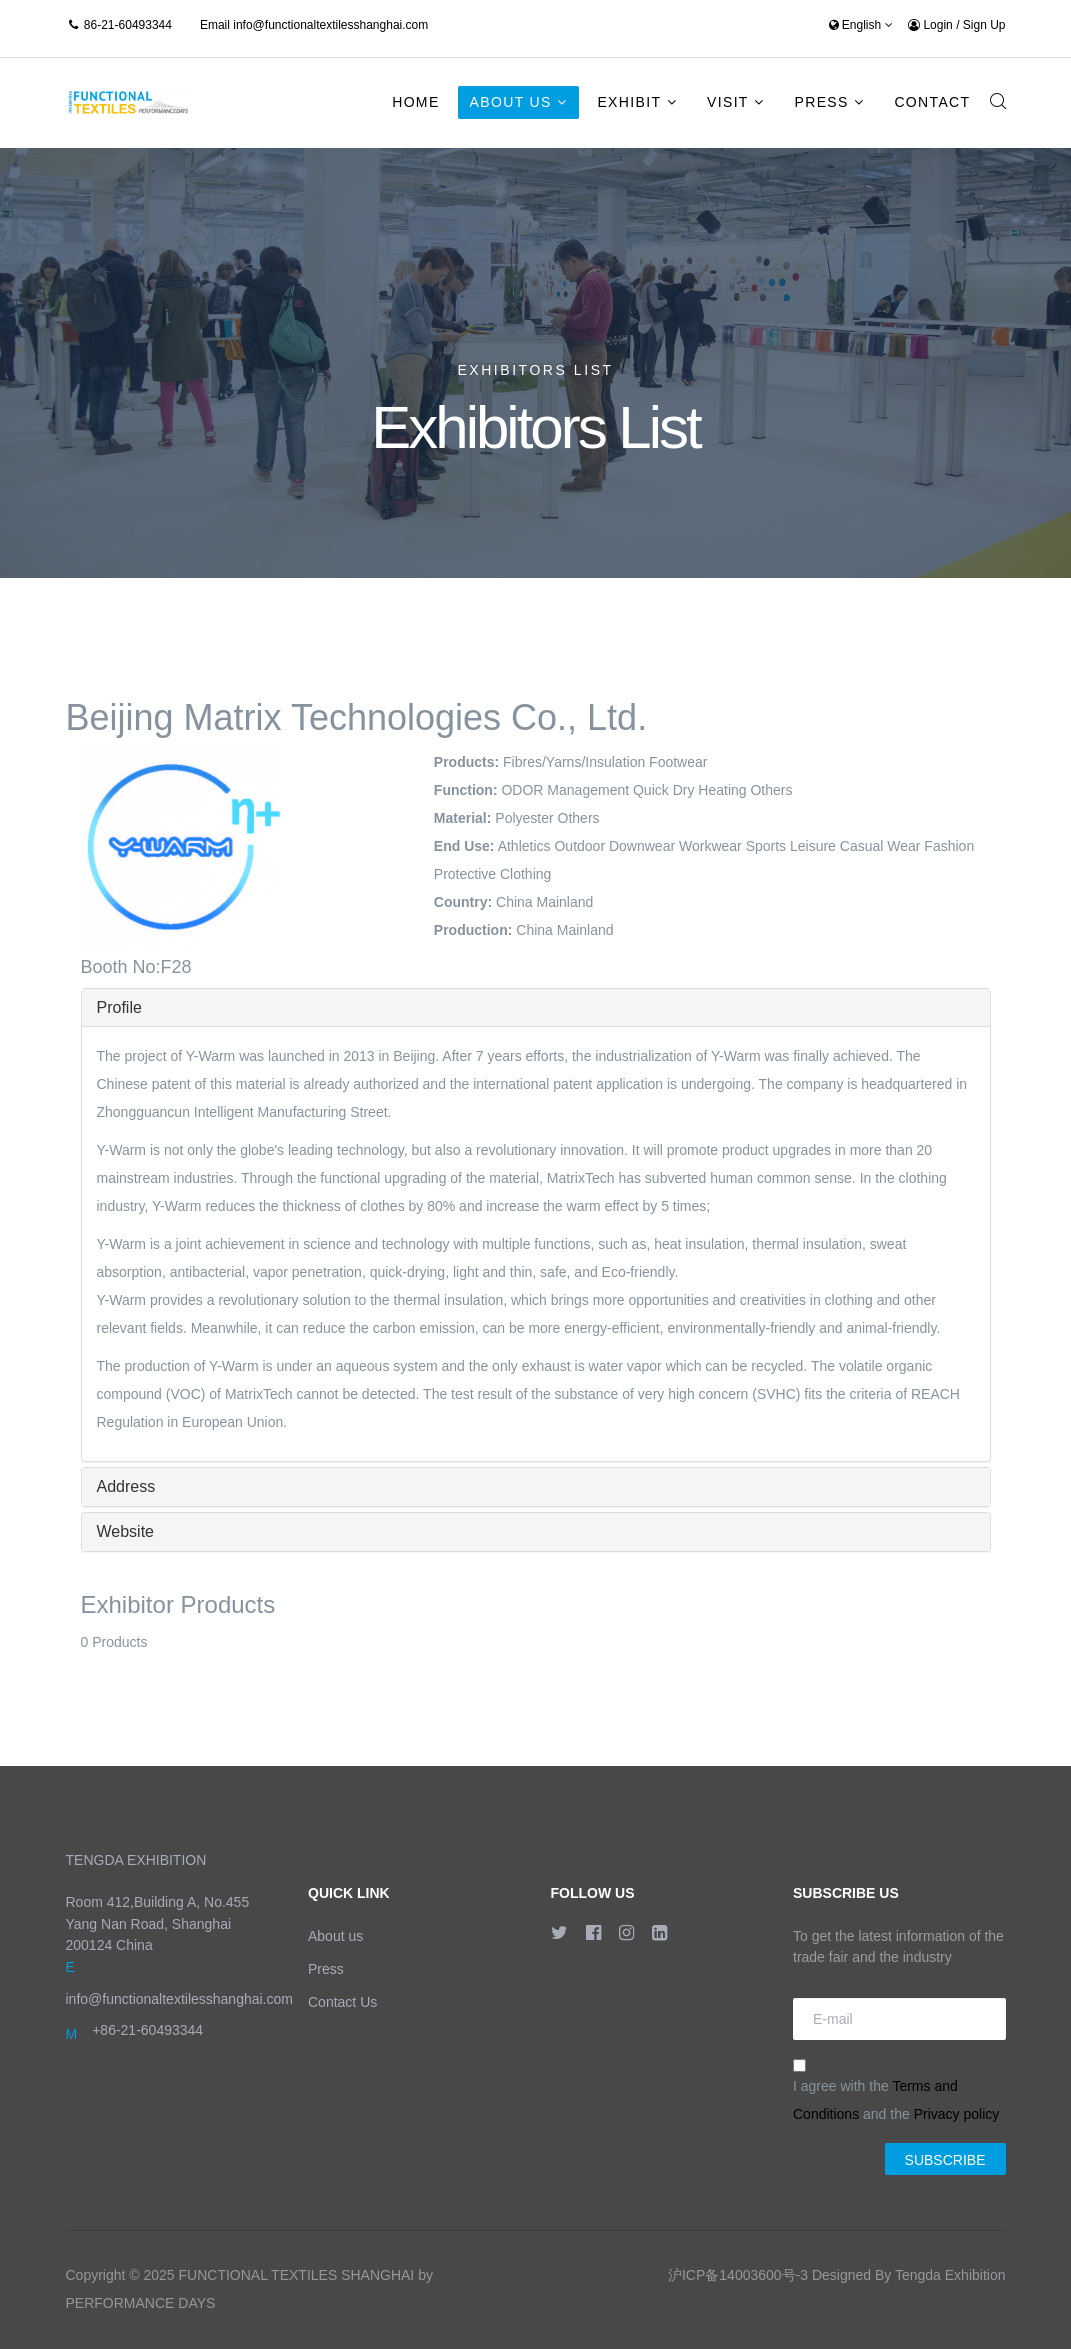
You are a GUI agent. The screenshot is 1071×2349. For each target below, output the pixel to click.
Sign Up (984, 25)
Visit (728, 102)
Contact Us (342, 2002)
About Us (511, 102)
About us (335, 1936)
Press (821, 102)
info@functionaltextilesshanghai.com (330, 25)
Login (932, 25)
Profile (119, 1007)
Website (126, 1531)
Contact (932, 102)
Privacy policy (957, 2114)
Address (126, 1486)
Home (415, 102)
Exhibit (629, 102)
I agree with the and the (896, 2090)
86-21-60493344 (128, 25)
